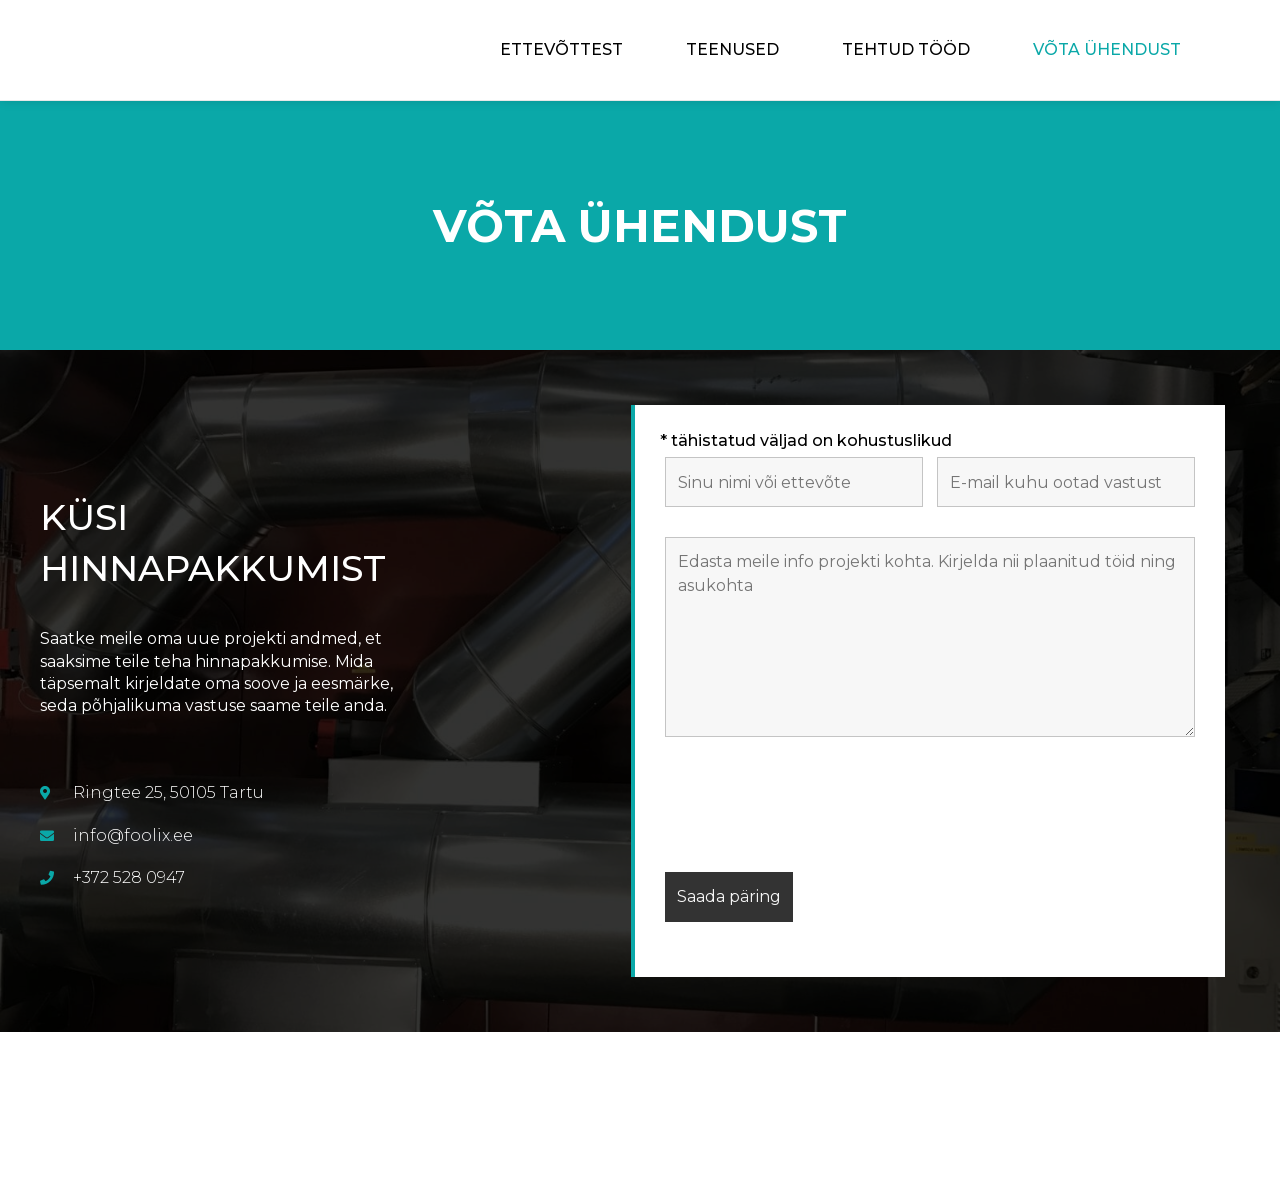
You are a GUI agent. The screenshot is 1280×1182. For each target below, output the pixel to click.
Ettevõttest (561, 49)
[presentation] (817, 808)
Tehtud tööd (906, 49)
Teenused (732, 49)
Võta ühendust (1107, 49)
